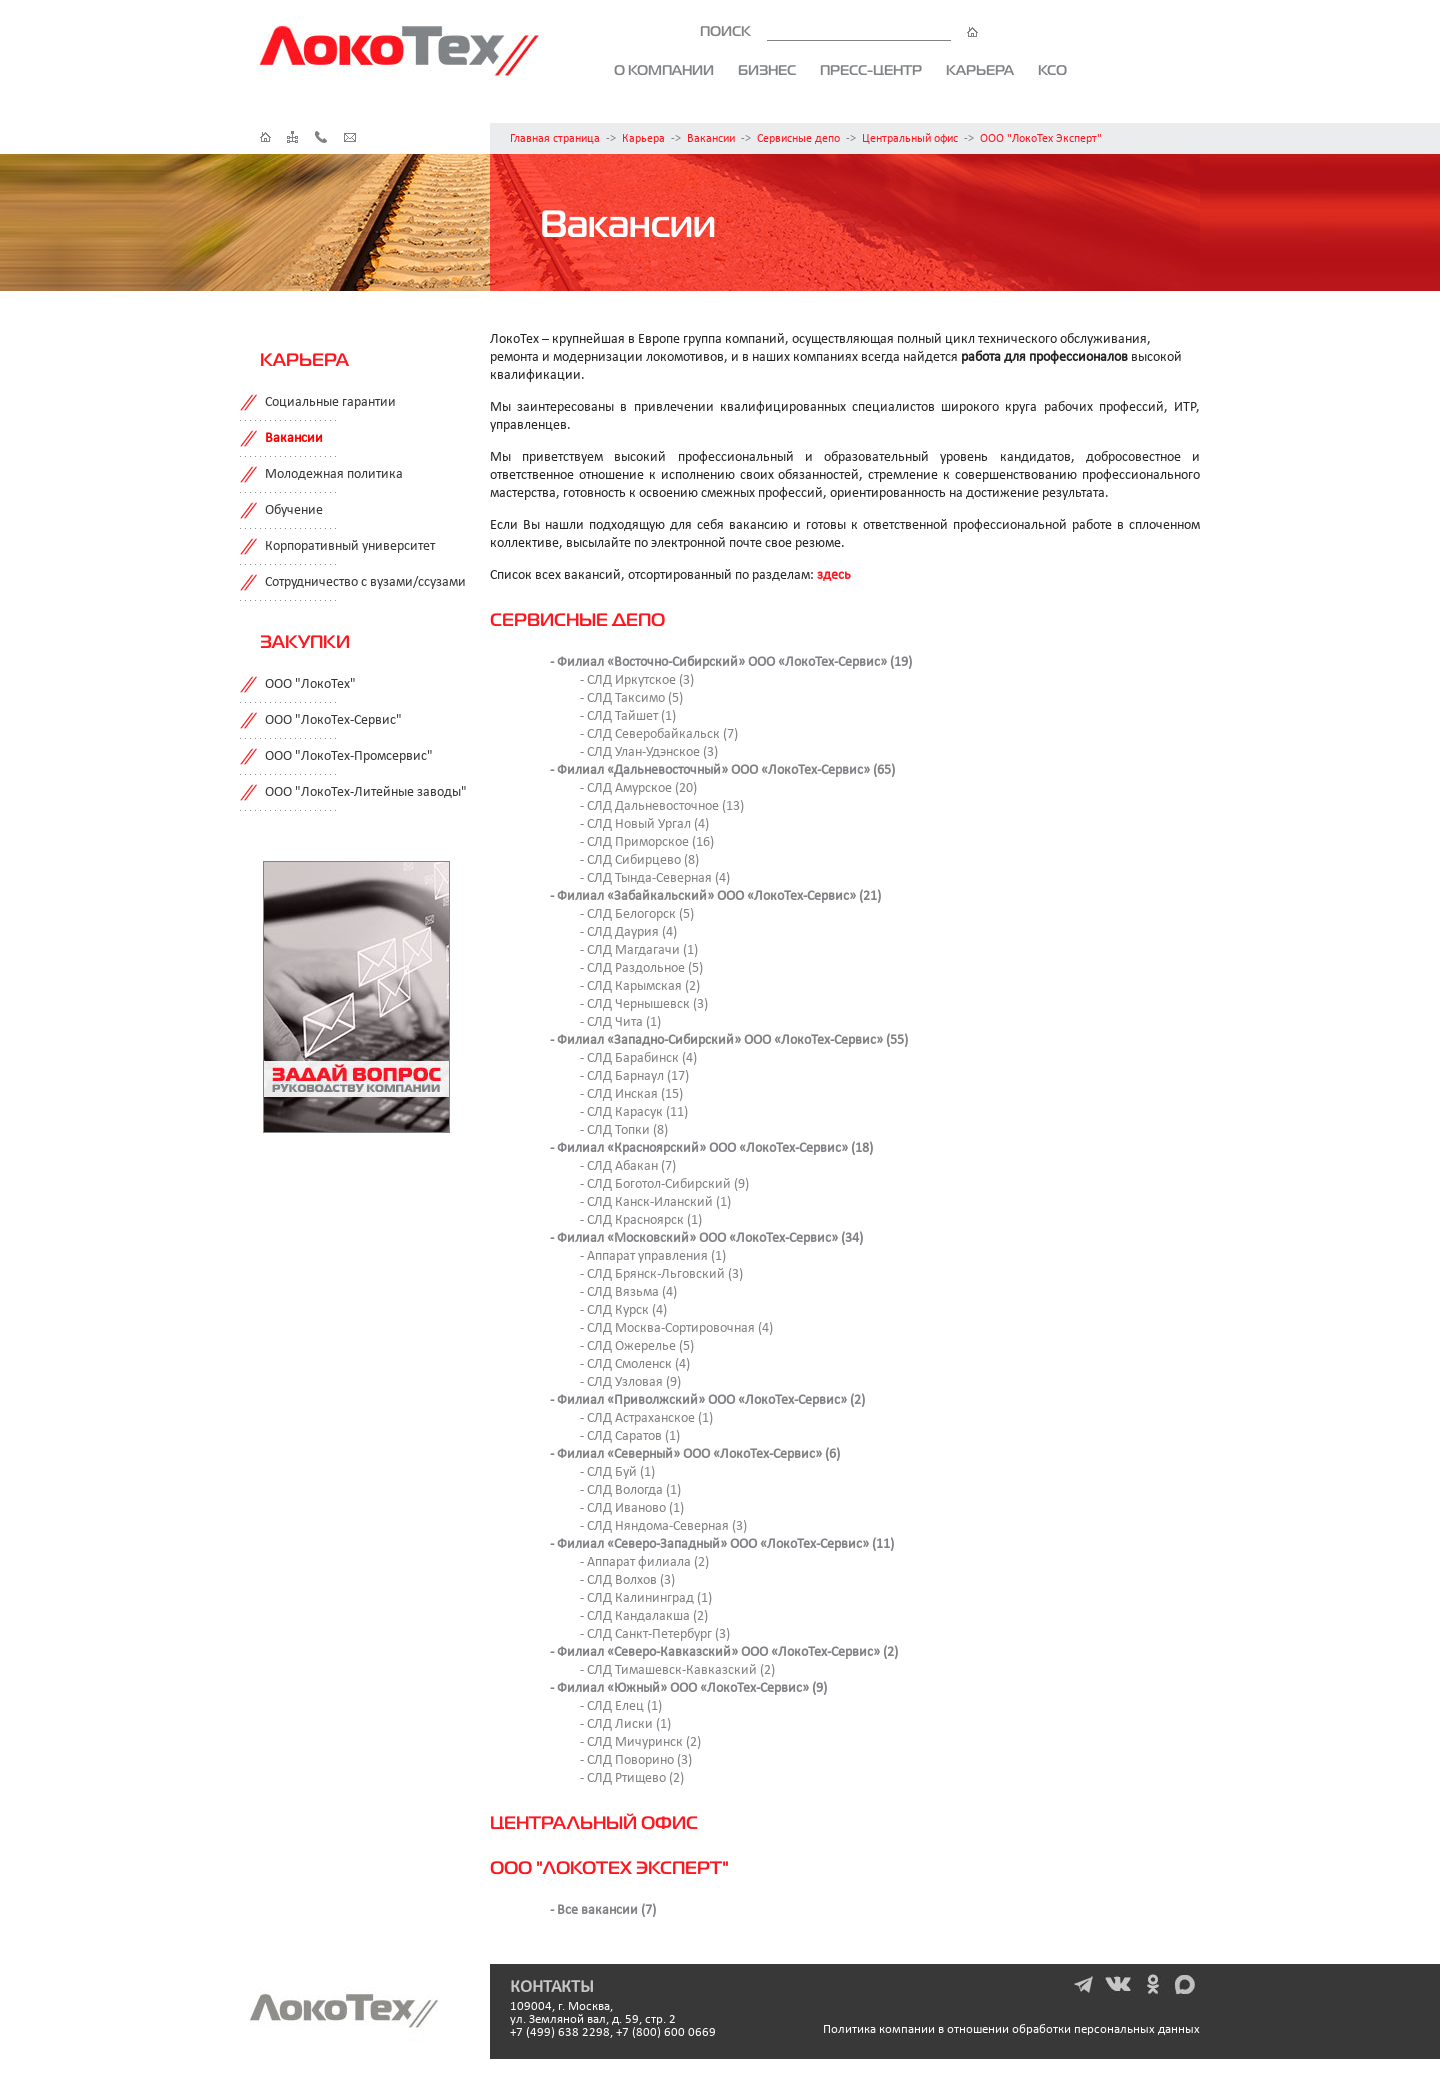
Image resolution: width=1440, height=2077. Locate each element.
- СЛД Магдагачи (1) (639, 950)
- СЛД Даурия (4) (628, 932)
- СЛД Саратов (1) (630, 1436)
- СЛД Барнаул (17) (634, 1076)
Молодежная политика (334, 474)
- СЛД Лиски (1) (625, 1724)
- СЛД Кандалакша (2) (644, 1616)
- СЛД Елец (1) (621, 1706)
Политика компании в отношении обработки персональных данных (1011, 2029)
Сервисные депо (798, 139)
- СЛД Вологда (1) (630, 1490)
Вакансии (711, 139)
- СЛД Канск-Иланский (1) (655, 1202)
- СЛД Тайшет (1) (628, 716)
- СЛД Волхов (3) (627, 1580)
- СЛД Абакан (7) (628, 1166)
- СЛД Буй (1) (617, 1472)
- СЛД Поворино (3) (636, 1760)
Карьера (980, 70)
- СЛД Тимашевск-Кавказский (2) (677, 1670)
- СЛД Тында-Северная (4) (655, 878)
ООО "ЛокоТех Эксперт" (1041, 139)
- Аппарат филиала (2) (644, 1562)
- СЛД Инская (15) (631, 1094)
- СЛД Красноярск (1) (641, 1220)
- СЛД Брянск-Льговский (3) (661, 1274)
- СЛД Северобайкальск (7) (659, 734)
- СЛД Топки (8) (624, 1130)
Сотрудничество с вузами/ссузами (365, 582)
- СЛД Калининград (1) (646, 1598)
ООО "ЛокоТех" (310, 684)
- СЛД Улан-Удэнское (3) (649, 752)
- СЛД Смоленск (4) (635, 1364)
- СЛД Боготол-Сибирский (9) (664, 1184)
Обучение (294, 510)
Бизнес (767, 70)
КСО (1052, 70)
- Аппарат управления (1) (653, 1256)
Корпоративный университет (350, 546)
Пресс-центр (871, 70)
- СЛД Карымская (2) (640, 986)
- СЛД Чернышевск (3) (644, 1004)
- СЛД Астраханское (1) (646, 1418)
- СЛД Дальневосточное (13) (662, 806)
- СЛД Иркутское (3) (637, 680)
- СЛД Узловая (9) (630, 1382)
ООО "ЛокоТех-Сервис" (333, 720)
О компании (664, 70)
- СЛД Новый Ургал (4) (644, 824)
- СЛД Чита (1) (620, 1022)
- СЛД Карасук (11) (634, 1112)
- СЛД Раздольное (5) (641, 968)
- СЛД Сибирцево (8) (639, 860)
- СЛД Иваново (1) (632, 1508)
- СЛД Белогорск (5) (637, 914)
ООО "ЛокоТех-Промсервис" (349, 756)
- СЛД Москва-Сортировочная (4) (676, 1328)
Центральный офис (910, 139)
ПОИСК (839, 31)
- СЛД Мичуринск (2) (640, 1742)
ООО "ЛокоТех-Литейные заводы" (366, 792)
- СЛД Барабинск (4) (638, 1058)
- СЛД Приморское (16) (647, 842)
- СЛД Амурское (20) (638, 788)
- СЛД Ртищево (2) (632, 1778)
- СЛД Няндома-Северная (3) (663, 1526)
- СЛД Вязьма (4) (628, 1292)
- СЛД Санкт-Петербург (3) (655, 1634)
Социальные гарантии (330, 402)
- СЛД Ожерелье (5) (637, 1346)
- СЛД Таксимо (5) (631, 698)
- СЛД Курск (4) (623, 1310)
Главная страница (555, 139)
